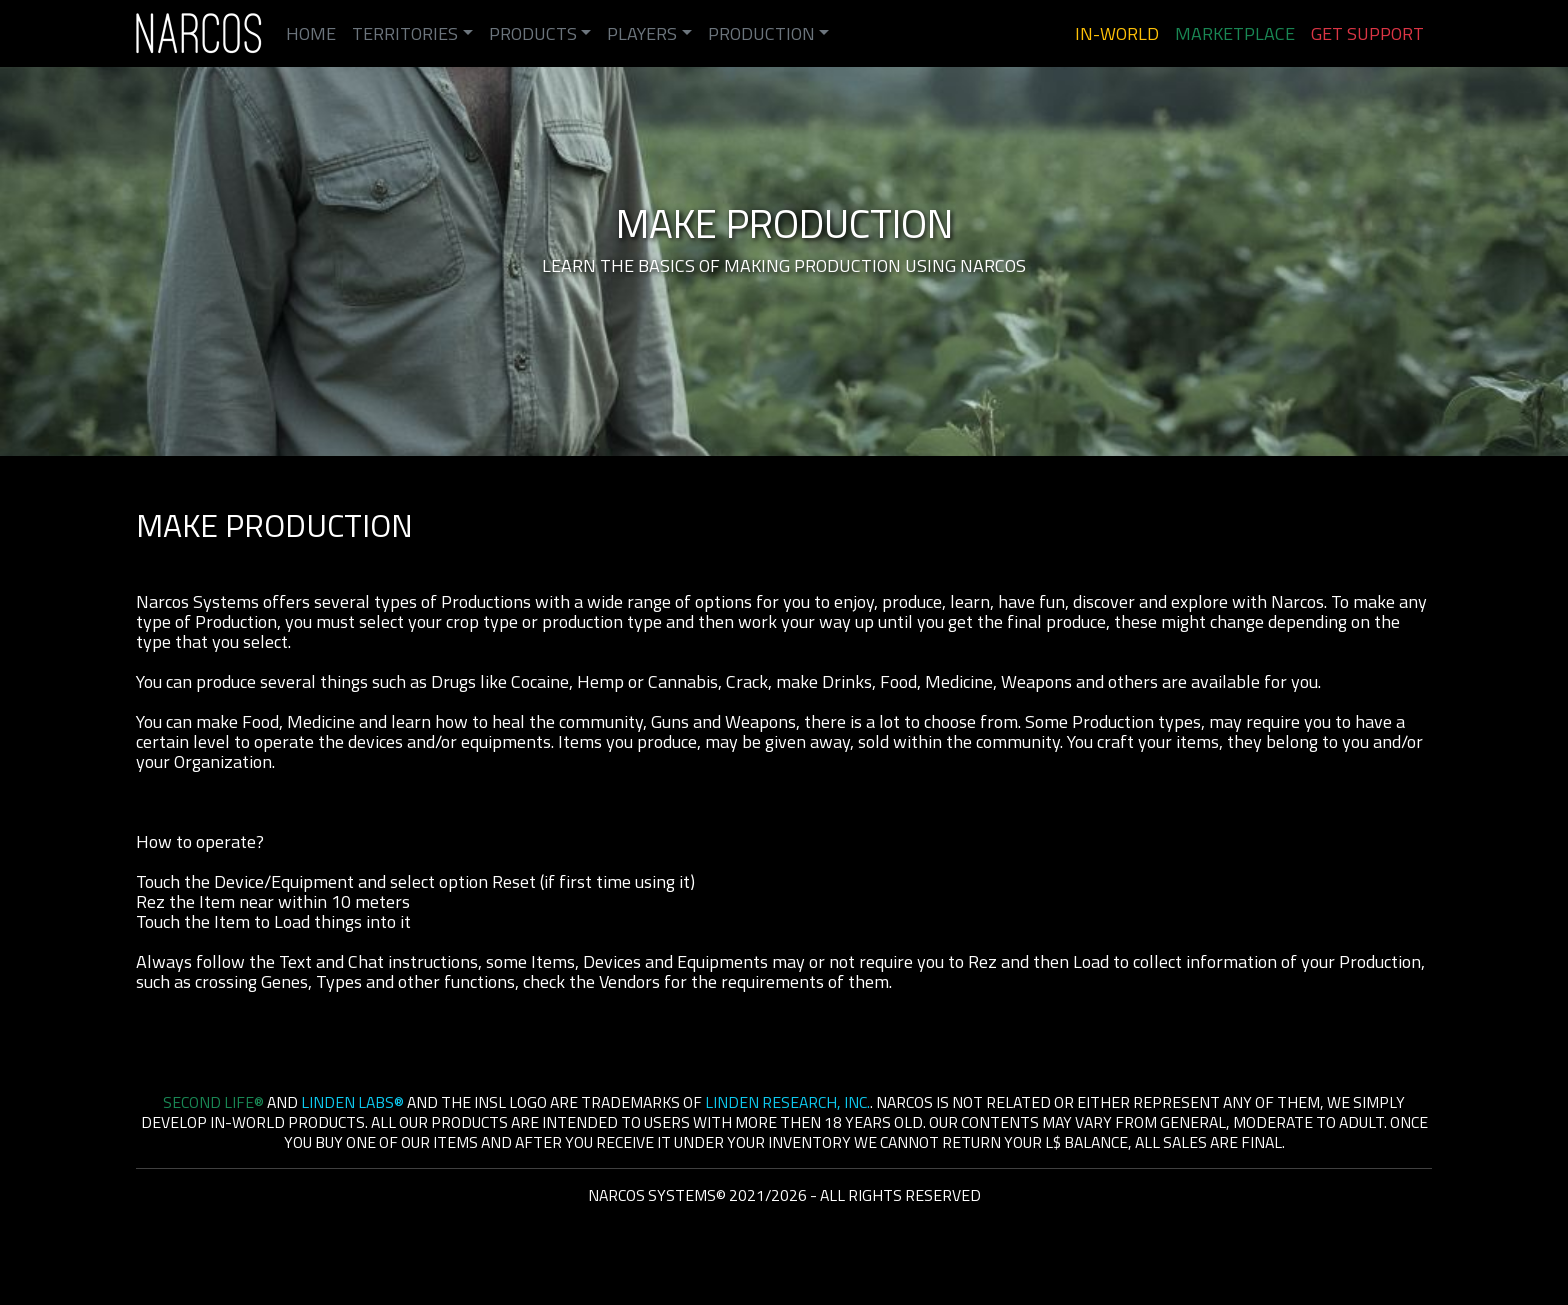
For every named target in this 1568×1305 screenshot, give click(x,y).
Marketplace (1235, 33)
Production (761, 33)
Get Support (1367, 33)
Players (642, 33)
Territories (405, 33)
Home (311, 33)
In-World (1117, 33)
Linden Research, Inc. (787, 1102)
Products (533, 33)
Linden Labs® (352, 1102)
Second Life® (213, 1102)
